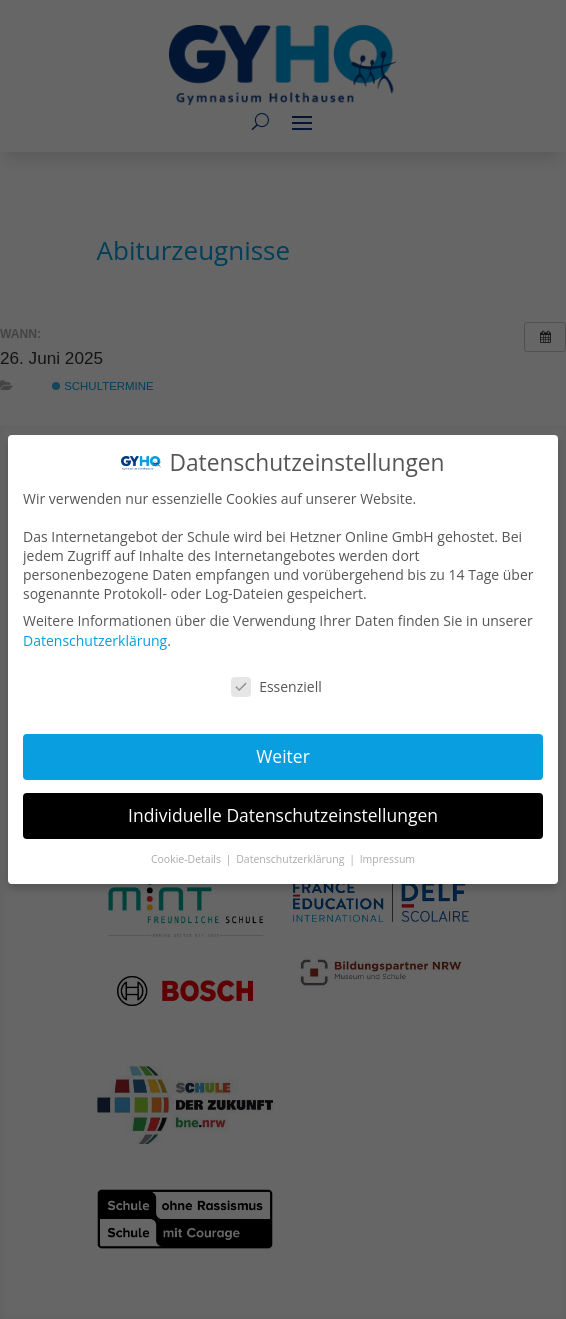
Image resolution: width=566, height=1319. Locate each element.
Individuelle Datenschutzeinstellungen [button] (282, 814)
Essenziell (277, 686)
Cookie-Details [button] (188, 857)
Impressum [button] (386, 857)
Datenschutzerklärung (96, 640)
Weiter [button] (282, 756)
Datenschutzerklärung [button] (292, 857)
